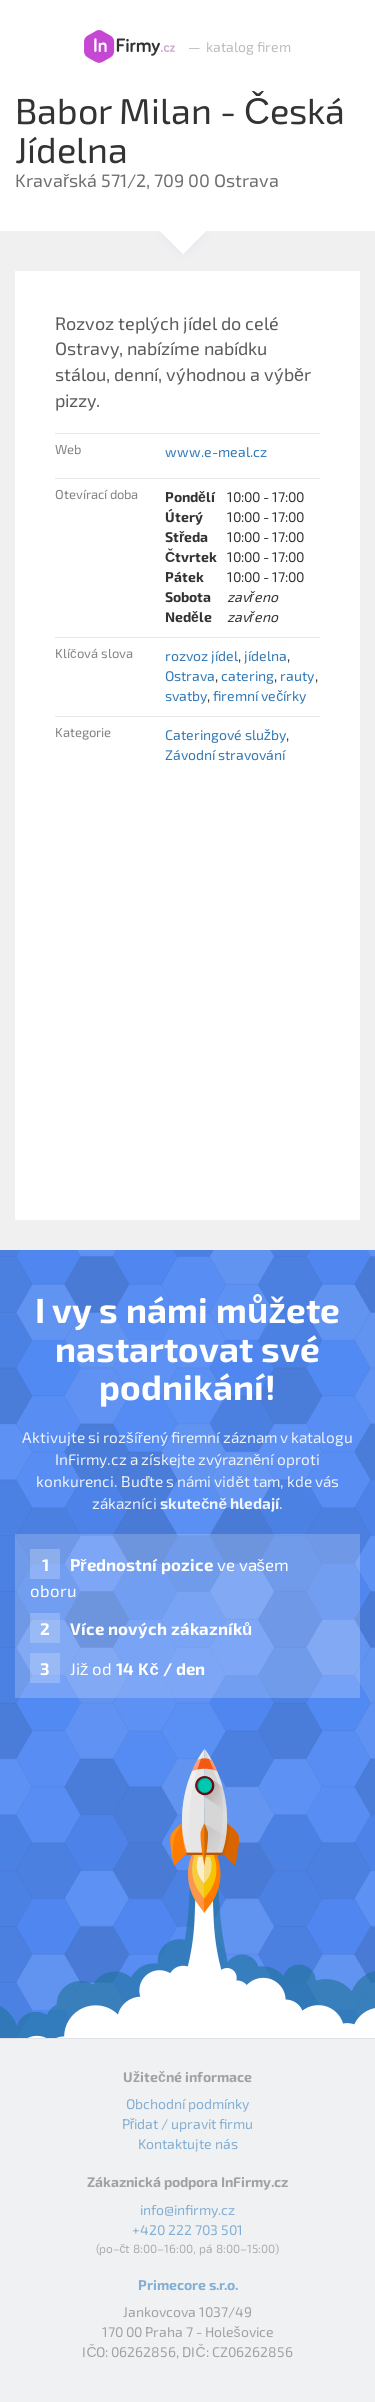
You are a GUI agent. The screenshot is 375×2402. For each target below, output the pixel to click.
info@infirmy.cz (187, 2209)
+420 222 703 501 (187, 2229)
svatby (186, 695)
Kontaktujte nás (188, 2143)
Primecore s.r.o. (188, 2284)
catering (247, 675)
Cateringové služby (225, 734)
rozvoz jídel (201, 655)
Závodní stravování (225, 754)
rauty (297, 675)
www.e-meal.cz (216, 451)
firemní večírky (259, 695)
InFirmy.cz (129, 47)
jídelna (265, 655)
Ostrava (190, 675)
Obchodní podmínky (187, 2103)
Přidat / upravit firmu (188, 2123)
